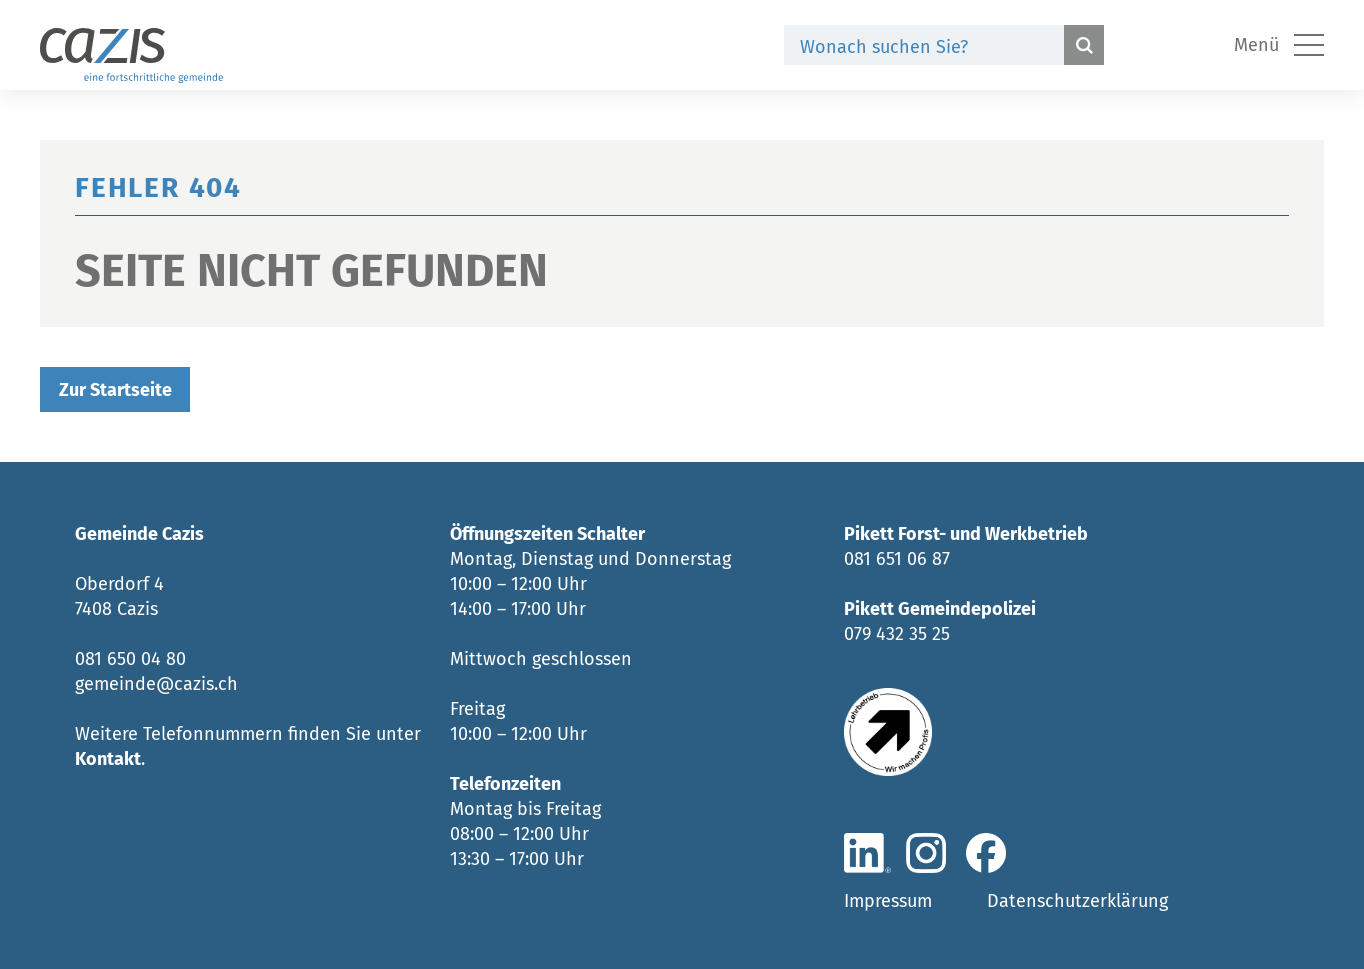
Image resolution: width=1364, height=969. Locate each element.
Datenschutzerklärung (1077, 901)
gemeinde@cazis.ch (156, 684)
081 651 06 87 (897, 559)
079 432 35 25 (897, 634)
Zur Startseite (115, 390)
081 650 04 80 (130, 659)
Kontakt (108, 759)
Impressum (888, 901)
